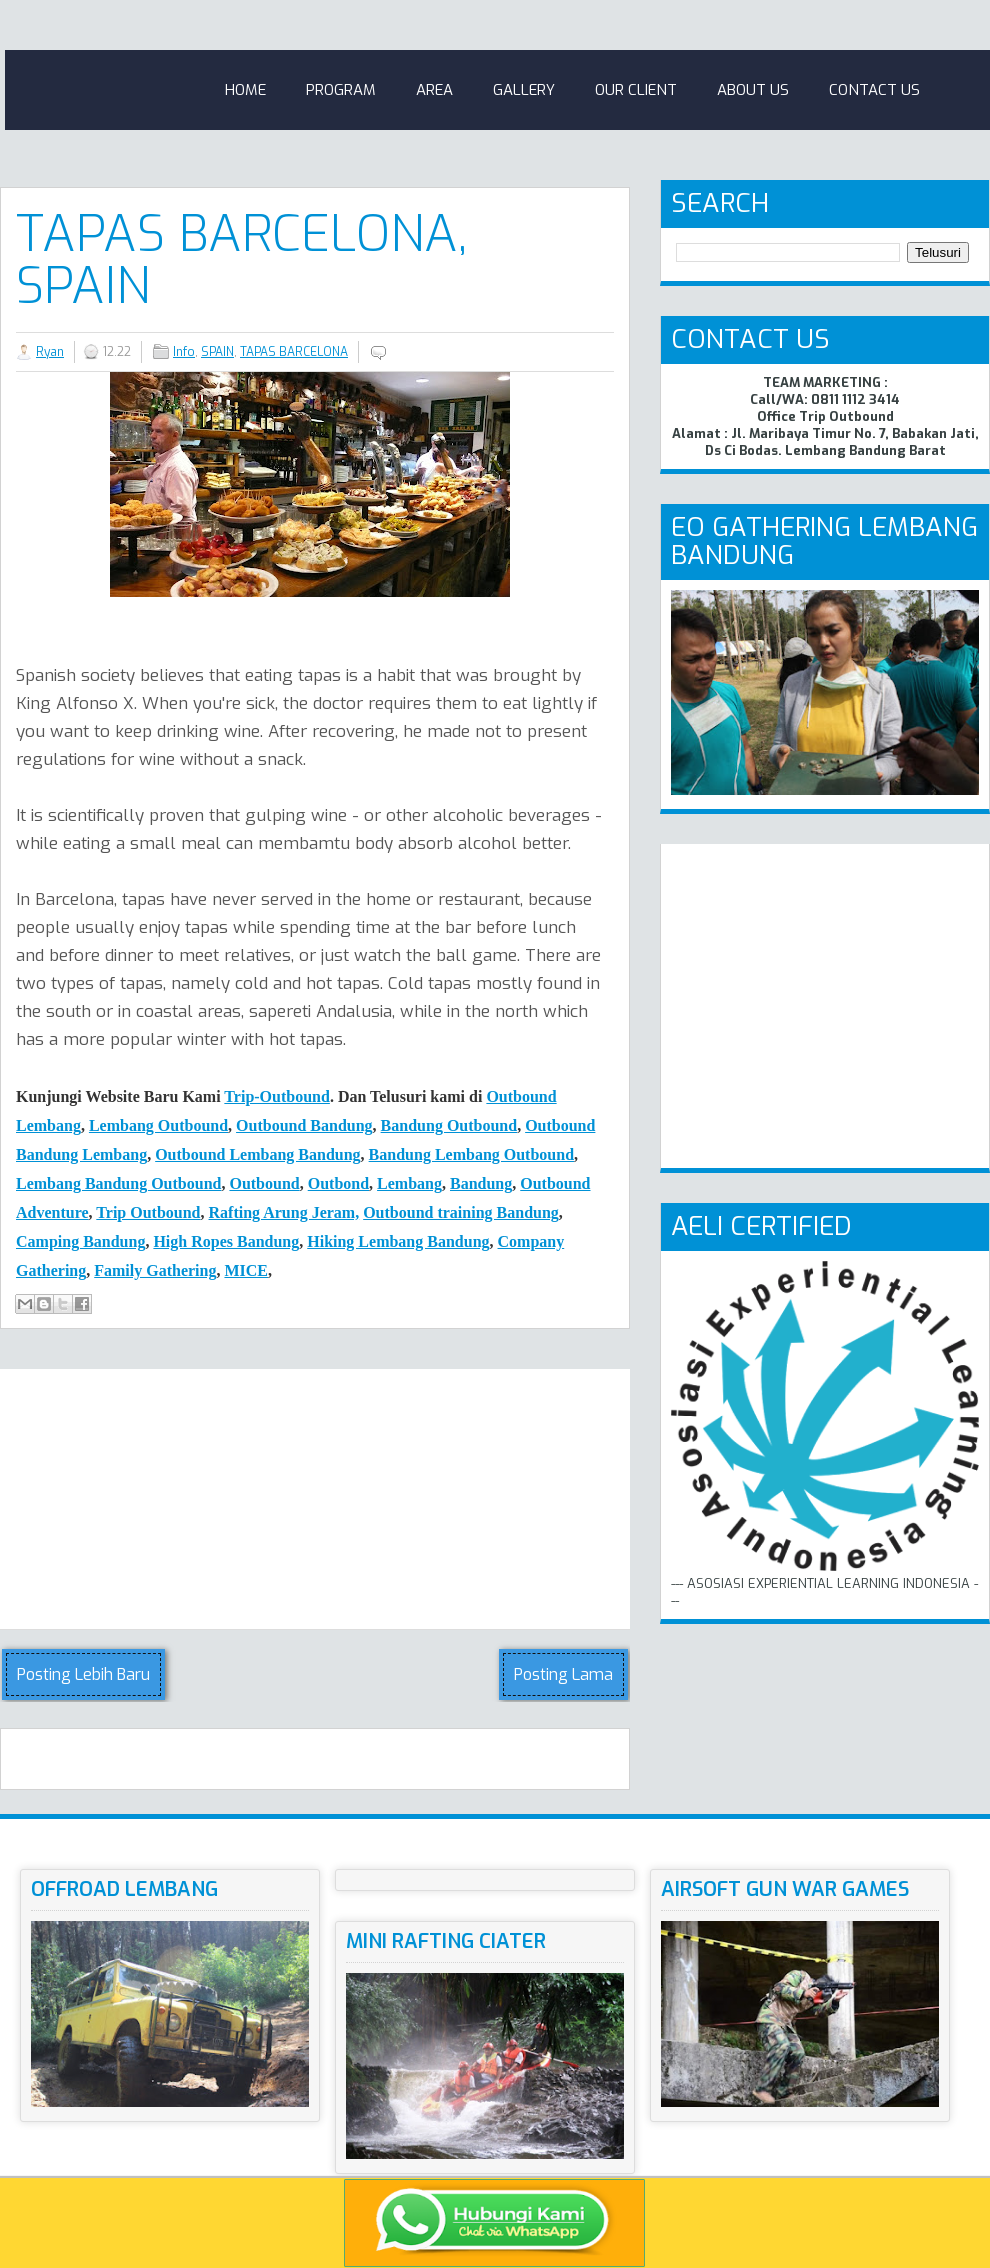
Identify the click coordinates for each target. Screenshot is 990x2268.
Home (245, 90)
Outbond (338, 1183)
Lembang (409, 1183)
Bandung (481, 1183)
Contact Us (874, 90)
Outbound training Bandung (461, 1212)
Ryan (50, 352)
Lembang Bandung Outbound (118, 1183)
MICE (246, 1270)
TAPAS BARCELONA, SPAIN (241, 260)
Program (341, 90)
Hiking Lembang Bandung (398, 1241)
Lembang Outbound (158, 1125)
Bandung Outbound (449, 1125)
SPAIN (217, 352)
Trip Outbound (148, 1212)
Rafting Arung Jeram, (284, 1212)
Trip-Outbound (277, 1096)
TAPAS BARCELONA (294, 352)
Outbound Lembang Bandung (257, 1154)
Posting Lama (563, 1674)
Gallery (524, 90)
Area (434, 90)
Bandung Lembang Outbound (471, 1154)
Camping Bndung (80, 1241)
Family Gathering (155, 1270)
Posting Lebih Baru (83, 1674)
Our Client (636, 90)
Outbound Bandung (304, 1125)
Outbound (264, 1183)
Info (184, 352)
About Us (753, 90)
